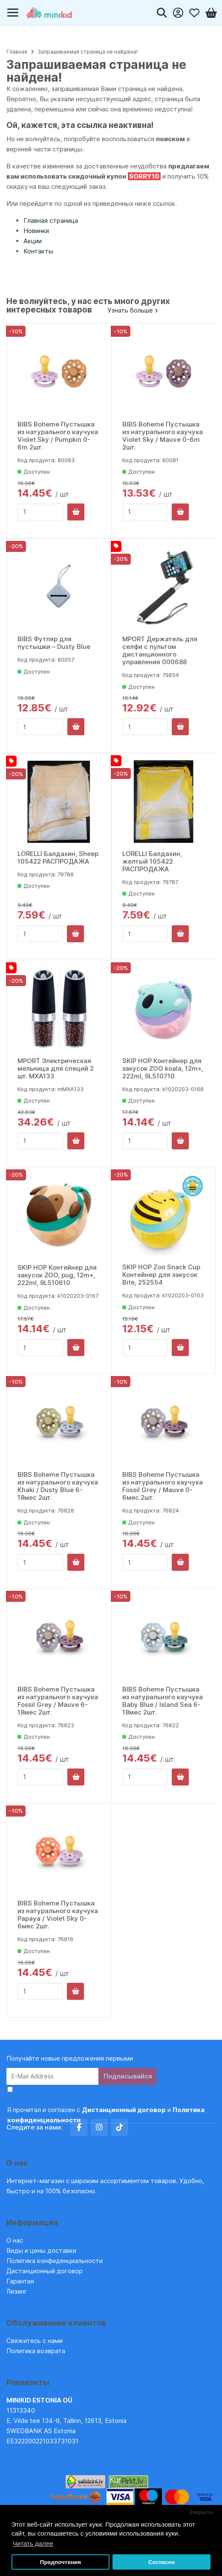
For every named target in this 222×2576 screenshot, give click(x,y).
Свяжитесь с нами (34, 2341)
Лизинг (16, 2291)
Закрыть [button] (201, 2512)
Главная (16, 51)
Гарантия (20, 2281)
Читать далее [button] (33, 2543)
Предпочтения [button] (60, 2562)
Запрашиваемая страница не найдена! (87, 51)
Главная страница (50, 220)
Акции (32, 241)
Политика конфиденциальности (54, 2261)
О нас (14, 2240)
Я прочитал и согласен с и (106, 2115)
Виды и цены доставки (41, 2250)
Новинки (36, 231)
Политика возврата (35, 2351)
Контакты (38, 251)
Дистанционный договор (47, 2271)
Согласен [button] (161, 2562)
